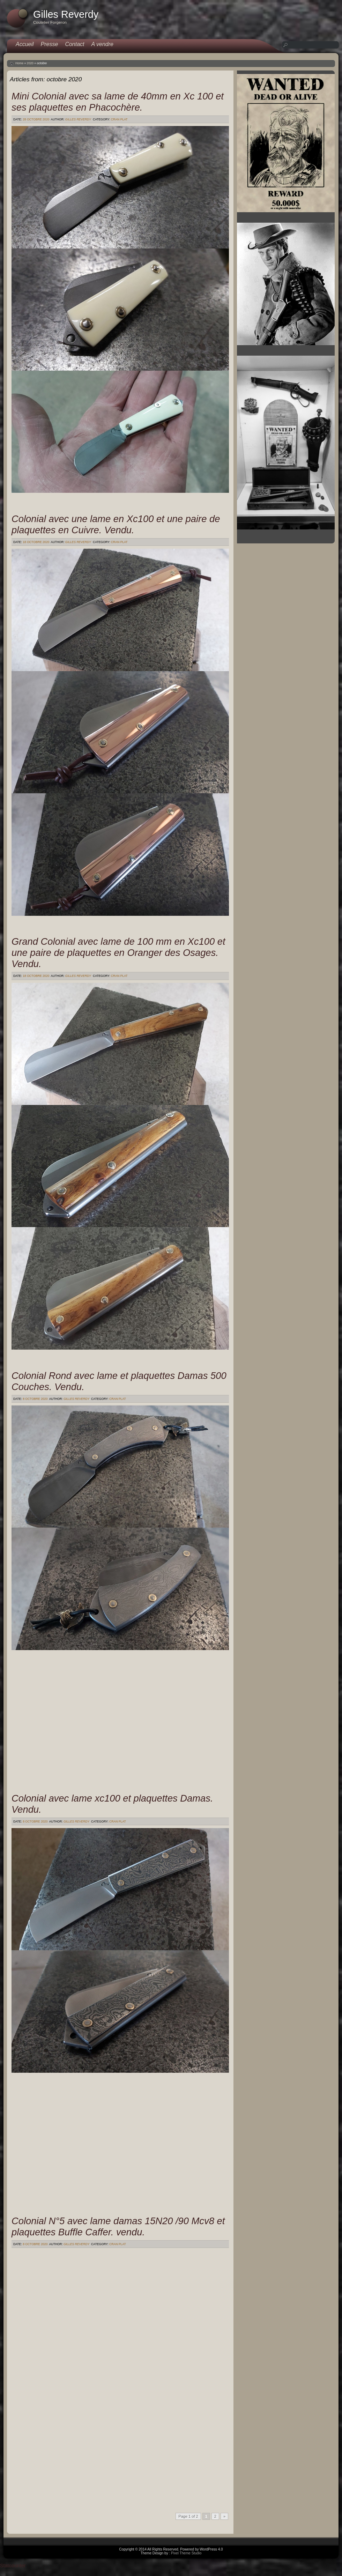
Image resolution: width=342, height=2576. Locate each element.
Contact (74, 44)
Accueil (25, 44)
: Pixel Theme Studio (185, 2553)
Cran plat (119, 119)
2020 (30, 63)
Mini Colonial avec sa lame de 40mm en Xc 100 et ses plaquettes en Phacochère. (118, 102)
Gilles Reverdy (78, 119)
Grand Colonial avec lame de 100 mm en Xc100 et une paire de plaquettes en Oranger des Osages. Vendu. (118, 952)
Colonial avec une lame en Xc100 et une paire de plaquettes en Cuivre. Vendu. (116, 524)
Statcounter (13, 2565)
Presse (49, 44)
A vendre (102, 44)
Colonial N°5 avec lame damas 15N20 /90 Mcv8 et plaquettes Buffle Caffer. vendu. (118, 2226)
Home (19, 63)
